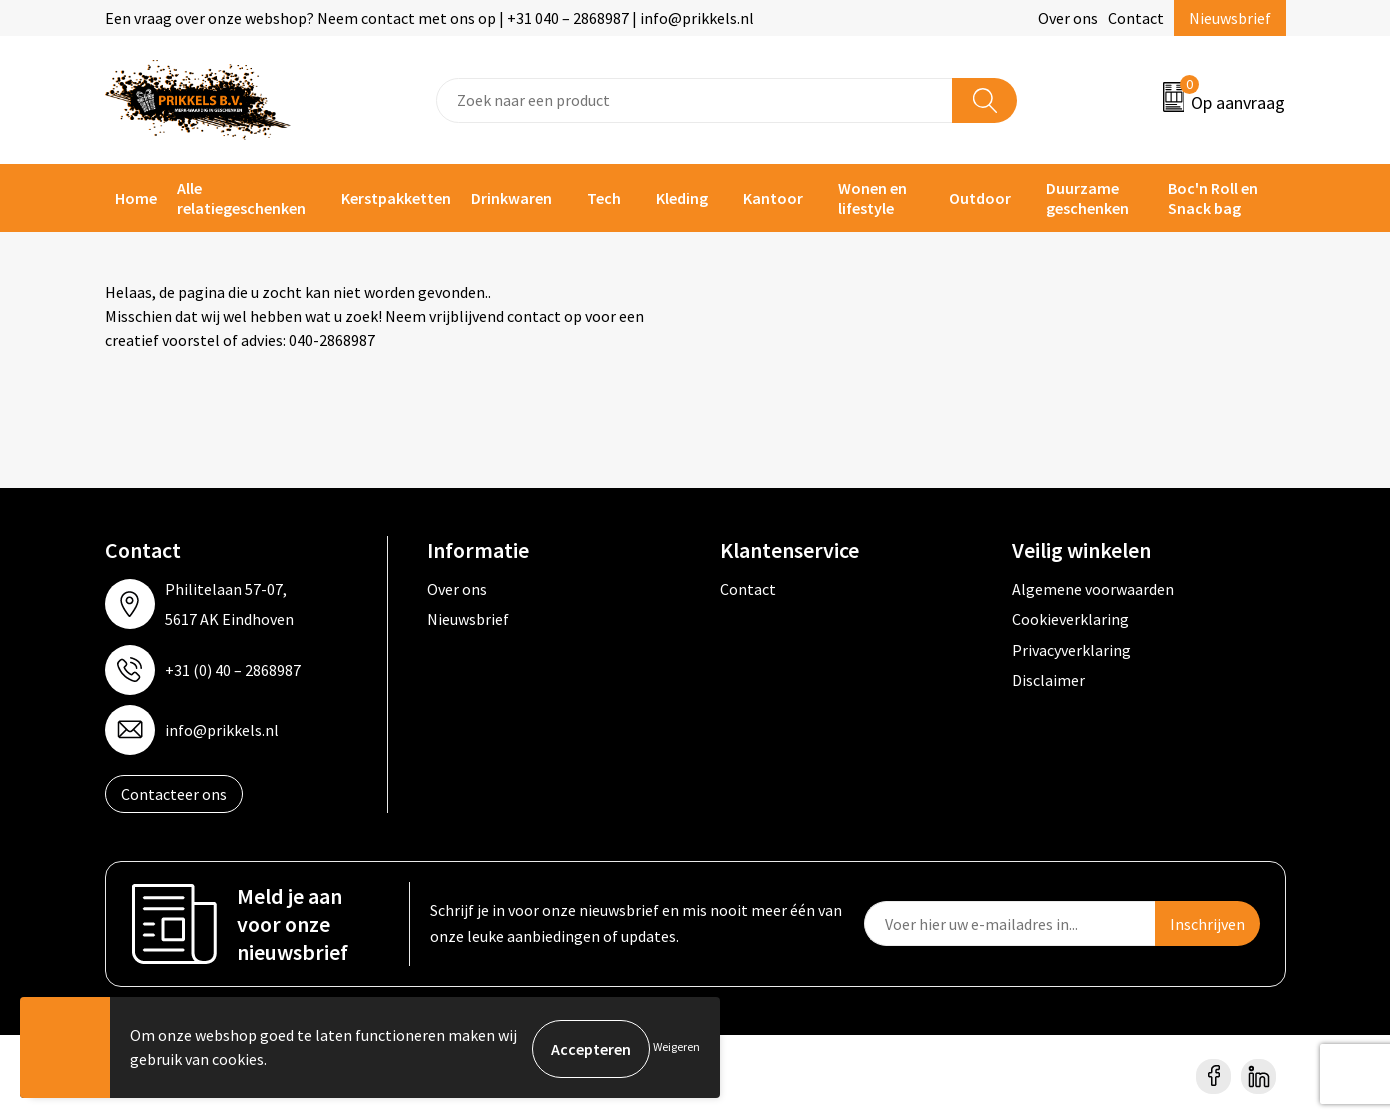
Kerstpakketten (396, 198)
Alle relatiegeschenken (241, 198)
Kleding (682, 198)
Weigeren (676, 1048)
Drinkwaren (511, 198)
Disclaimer (1048, 680)
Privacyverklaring (1071, 650)
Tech (604, 198)
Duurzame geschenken (1087, 198)
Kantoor (773, 198)
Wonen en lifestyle (872, 198)
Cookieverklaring (1070, 619)
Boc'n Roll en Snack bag (1213, 198)
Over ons (1068, 18)
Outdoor (980, 198)
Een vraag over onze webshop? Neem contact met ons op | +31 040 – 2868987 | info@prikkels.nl (429, 18)
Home (136, 198)
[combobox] (694, 100)
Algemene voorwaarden (1093, 589)
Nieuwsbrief (1230, 18)
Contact (1136, 18)
